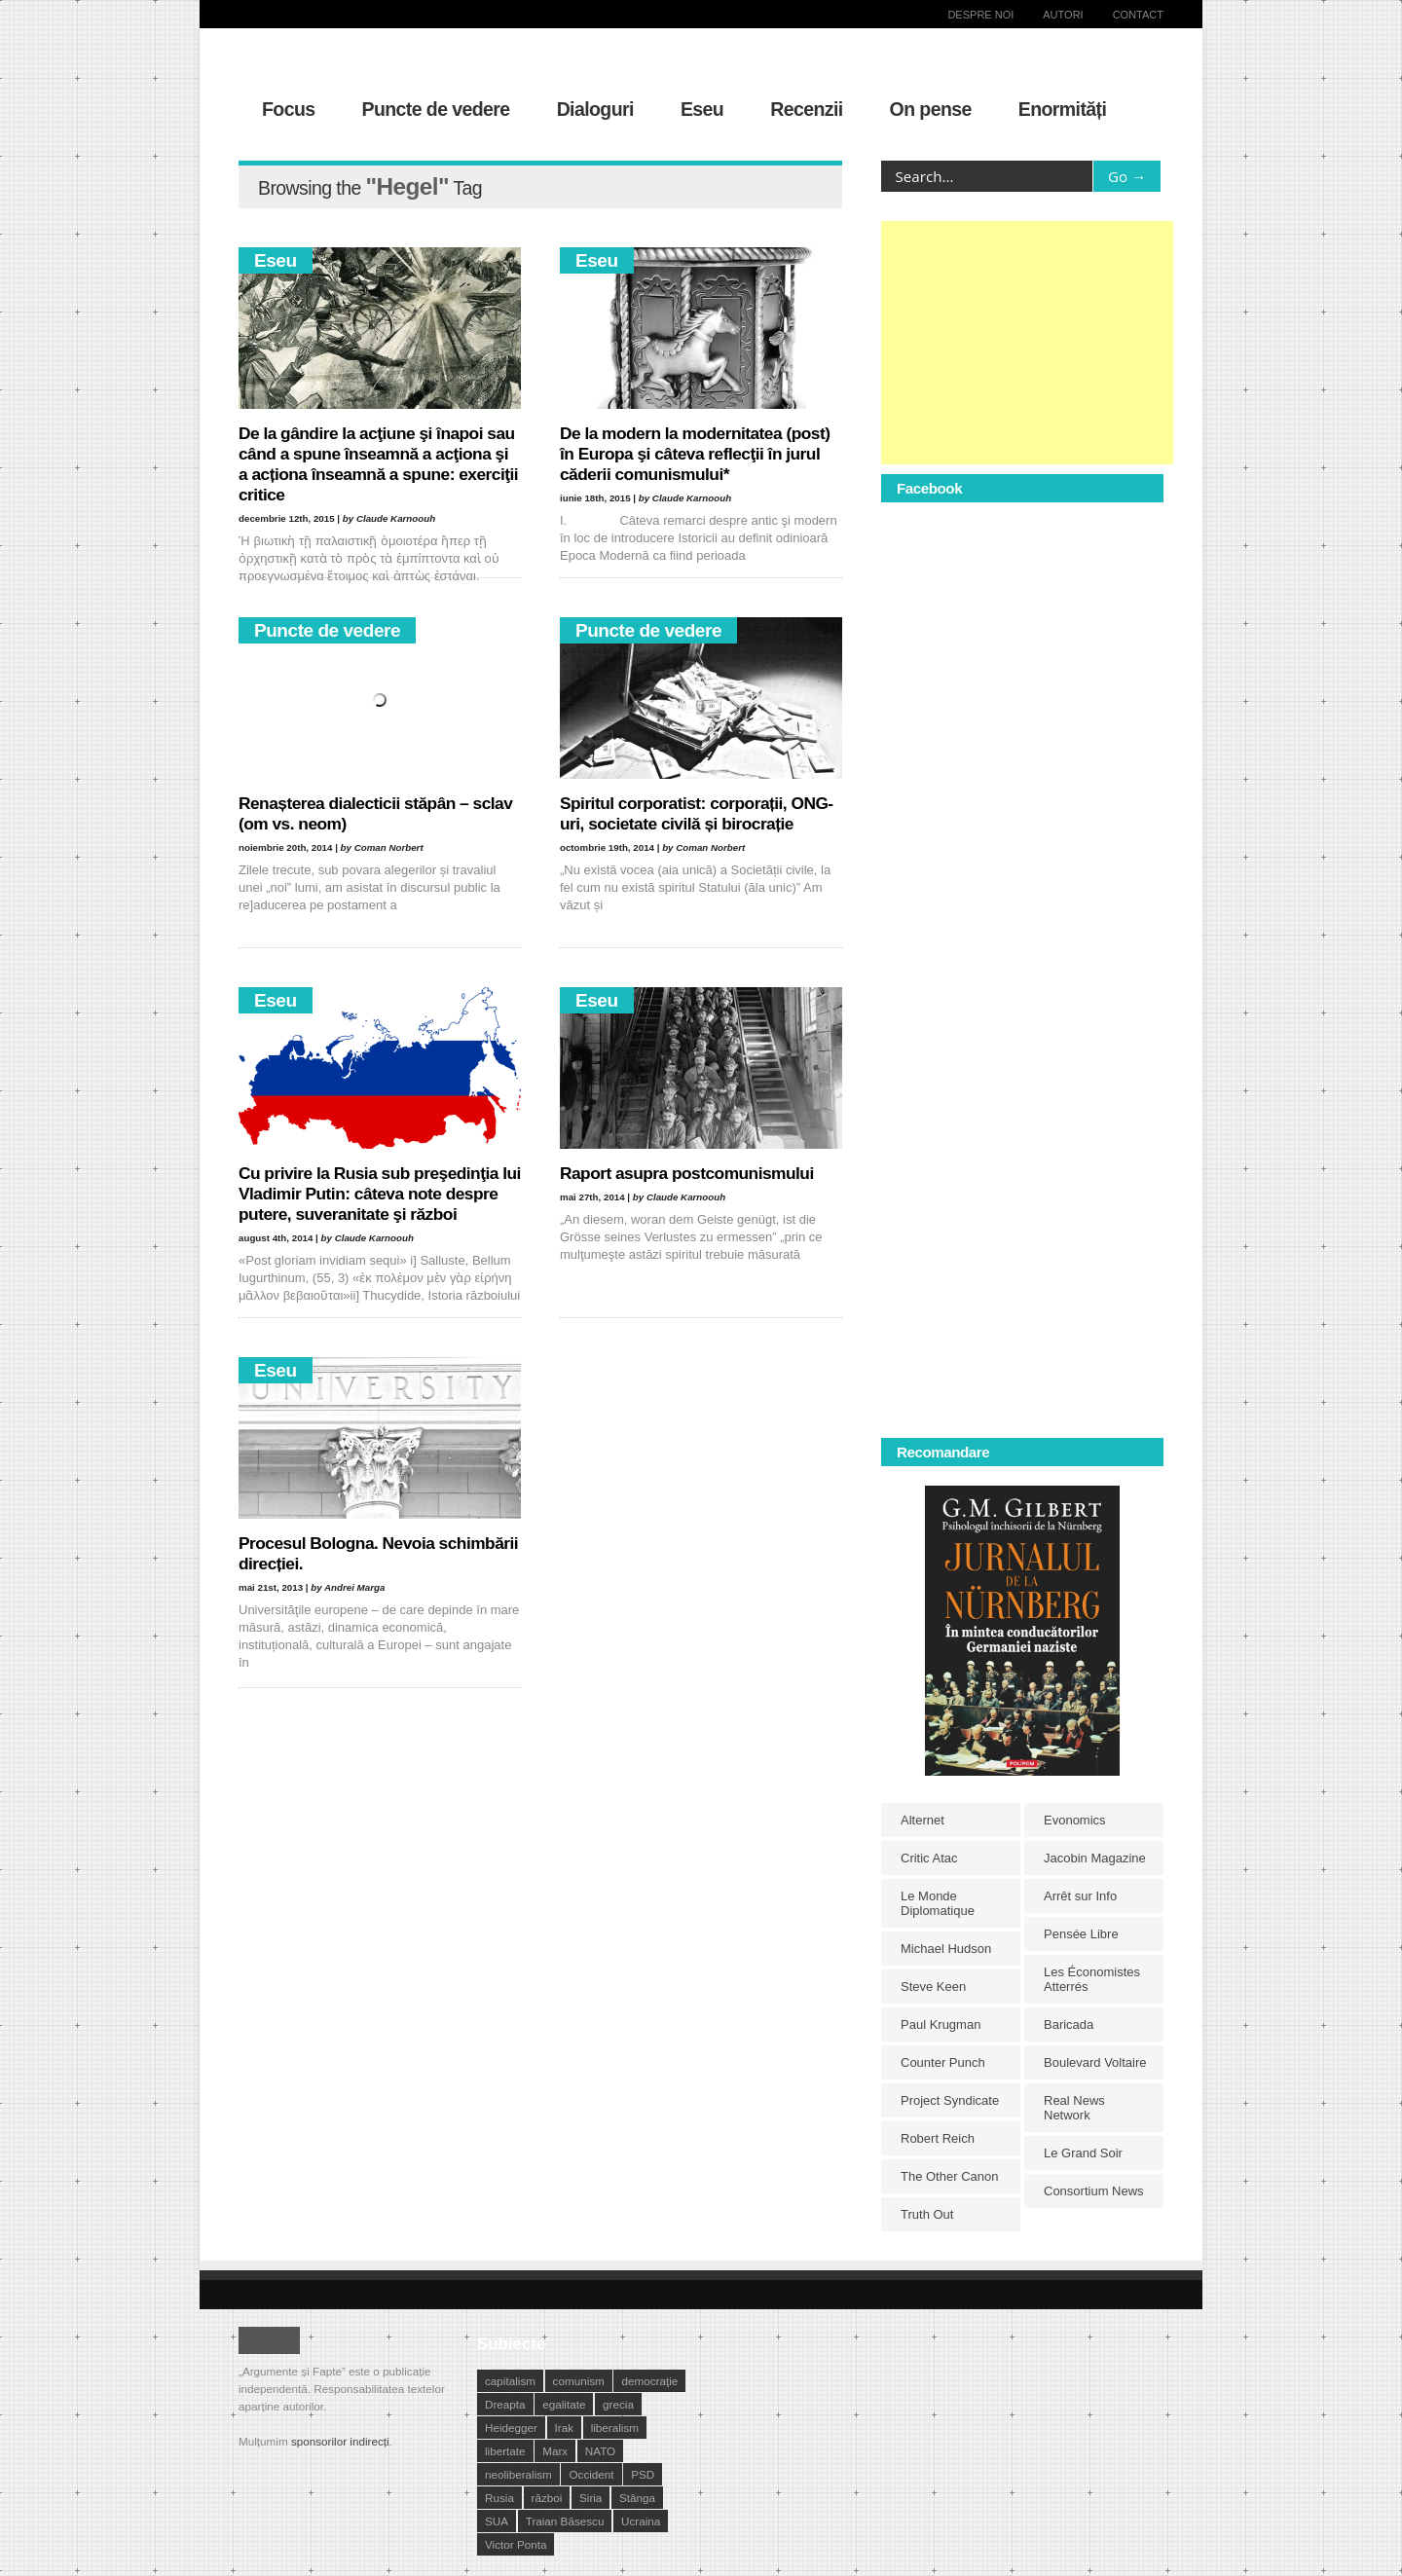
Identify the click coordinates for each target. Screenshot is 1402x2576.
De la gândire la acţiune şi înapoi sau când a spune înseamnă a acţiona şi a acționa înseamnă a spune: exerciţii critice (378, 463)
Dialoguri (595, 109)
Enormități (1062, 109)
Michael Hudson (946, 1948)
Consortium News (1094, 2191)
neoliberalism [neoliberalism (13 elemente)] (518, 2474)
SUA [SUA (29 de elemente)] (496, 2521)
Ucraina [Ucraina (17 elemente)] (640, 2521)
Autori (1063, 14)
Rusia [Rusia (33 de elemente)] (499, 2497)
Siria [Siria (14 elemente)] (590, 2497)
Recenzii (806, 109)
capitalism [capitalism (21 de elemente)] (510, 2380)
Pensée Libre (1081, 1934)
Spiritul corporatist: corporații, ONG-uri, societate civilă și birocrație (696, 813)
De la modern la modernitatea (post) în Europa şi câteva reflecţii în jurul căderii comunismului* (695, 453)
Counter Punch (943, 2062)
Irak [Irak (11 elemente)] (564, 2427)
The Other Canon (949, 2176)
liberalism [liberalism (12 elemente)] (615, 2427)
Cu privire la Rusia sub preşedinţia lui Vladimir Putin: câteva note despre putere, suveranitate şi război (380, 1193)
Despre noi (980, 14)
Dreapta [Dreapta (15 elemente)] (505, 2404)
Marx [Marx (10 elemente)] (555, 2451)
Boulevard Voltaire (1095, 2062)
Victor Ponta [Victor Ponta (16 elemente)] (515, 2544)
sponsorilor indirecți (340, 2441)
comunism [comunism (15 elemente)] (579, 2380)
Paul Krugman (940, 2024)
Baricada (1068, 2024)
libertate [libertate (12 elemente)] (505, 2451)
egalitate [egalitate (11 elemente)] (563, 2404)
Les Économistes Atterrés (1092, 1979)
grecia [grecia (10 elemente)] (618, 2404)
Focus (288, 109)
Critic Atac (929, 1858)
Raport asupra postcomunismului (687, 1173)
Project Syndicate (950, 2100)
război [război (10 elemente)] (547, 2497)
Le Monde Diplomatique (938, 1903)
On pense (931, 109)
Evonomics (1075, 1820)
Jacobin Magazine (1095, 1858)
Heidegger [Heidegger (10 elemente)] (511, 2427)
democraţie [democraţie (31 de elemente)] (649, 2380)
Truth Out (927, 2214)
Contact (1138, 14)
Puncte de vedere (436, 109)
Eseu (702, 109)
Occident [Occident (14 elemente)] (591, 2474)
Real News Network (1074, 2107)
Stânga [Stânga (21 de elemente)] (637, 2497)
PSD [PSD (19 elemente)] (642, 2474)
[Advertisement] (1027, 342)
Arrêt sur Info (1080, 1896)
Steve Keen (933, 1986)
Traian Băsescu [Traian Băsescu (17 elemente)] (565, 2521)
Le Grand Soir (1083, 2153)
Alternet (922, 1820)
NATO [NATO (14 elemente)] (600, 2451)
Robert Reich (938, 2138)
